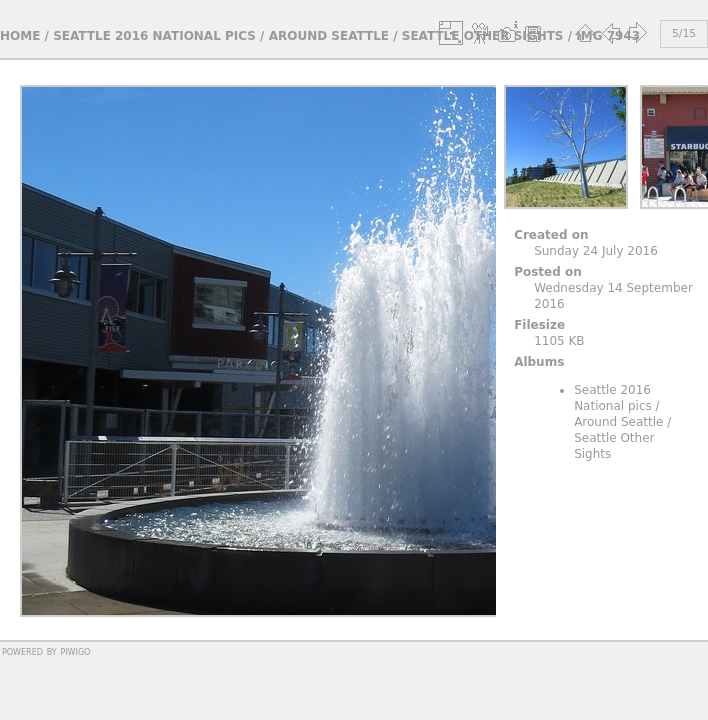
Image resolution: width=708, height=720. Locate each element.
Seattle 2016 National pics (154, 36)
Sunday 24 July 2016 (596, 251)
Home (20, 36)
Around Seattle (329, 36)
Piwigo (75, 651)
